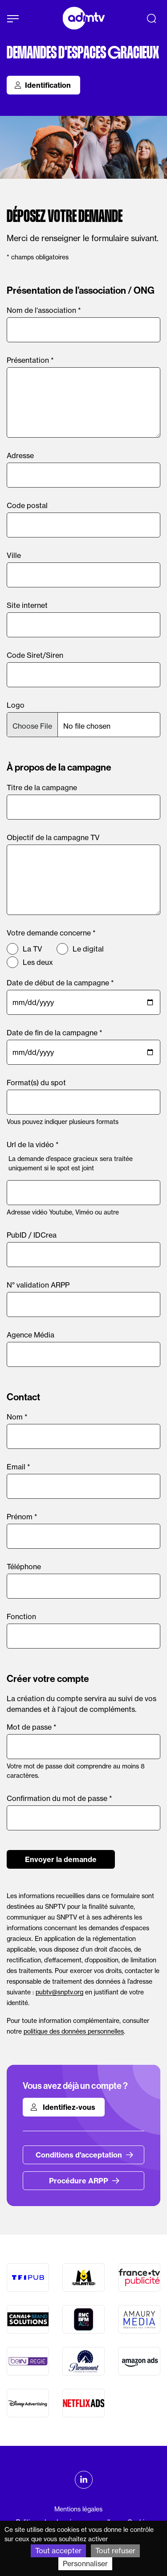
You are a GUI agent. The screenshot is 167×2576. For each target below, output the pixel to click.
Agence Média (30, 1334)
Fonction (21, 1616)
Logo (15, 705)
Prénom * (22, 1516)
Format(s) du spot (36, 1082)
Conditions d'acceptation (85, 2154)
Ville (14, 555)
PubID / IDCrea (32, 1235)
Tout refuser (115, 2550)
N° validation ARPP (38, 1284)
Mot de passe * (32, 1727)
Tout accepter (58, 2550)
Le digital (88, 948)
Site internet (27, 605)
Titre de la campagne (42, 787)
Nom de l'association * (44, 310)
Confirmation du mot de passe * (59, 1798)
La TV (32, 948)
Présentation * (30, 360)
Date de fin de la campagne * (54, 1032)
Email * (18, 1466)
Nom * (17, 1416)
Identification (42, 85)
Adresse (20, 455)
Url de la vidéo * (33, 1144)
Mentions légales (78, 2509)
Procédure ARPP (84, 2180)
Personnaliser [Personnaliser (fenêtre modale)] (85, 2563)
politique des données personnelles (74, 2031)
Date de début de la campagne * (60, 982)
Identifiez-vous (62, 2107)
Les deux (38, 962)
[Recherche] (151, 18)
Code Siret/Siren (35, 655)
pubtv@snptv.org (59, 1992)
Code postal (27, 505)
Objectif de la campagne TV (53, 837)
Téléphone (24, 1566)
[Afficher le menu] (13, 18)
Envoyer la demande (61, 1859)
